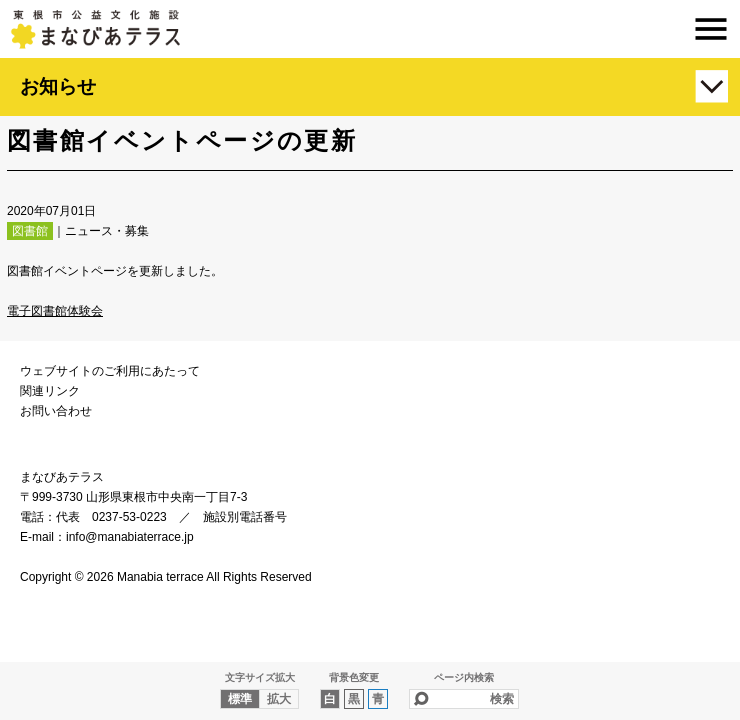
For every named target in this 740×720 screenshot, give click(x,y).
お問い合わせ (56, 411)
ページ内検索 (464, 677)
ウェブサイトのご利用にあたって (110, 371)
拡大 (279, 699)
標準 (240, 699)
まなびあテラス (370, 29)
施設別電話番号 (245, 517)
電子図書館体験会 (55, 311)
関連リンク (50, 391)
